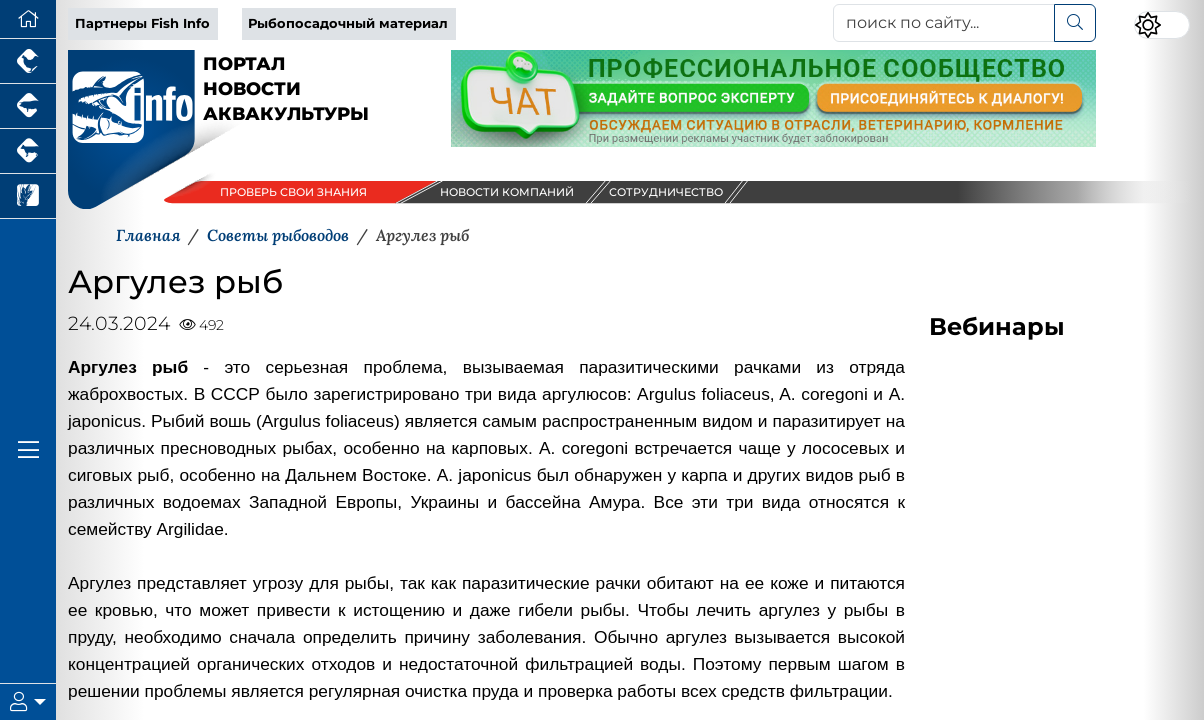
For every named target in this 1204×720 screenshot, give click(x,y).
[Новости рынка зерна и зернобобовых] (28, 196)
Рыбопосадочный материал (348, 23)
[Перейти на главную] (28, 19)
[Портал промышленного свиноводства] (28, 106)
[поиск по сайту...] (944, 23)
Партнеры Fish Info (142, 23)
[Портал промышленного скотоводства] (28, 151)
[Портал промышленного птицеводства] (28, 61)
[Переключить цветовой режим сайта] (1162, 25)
